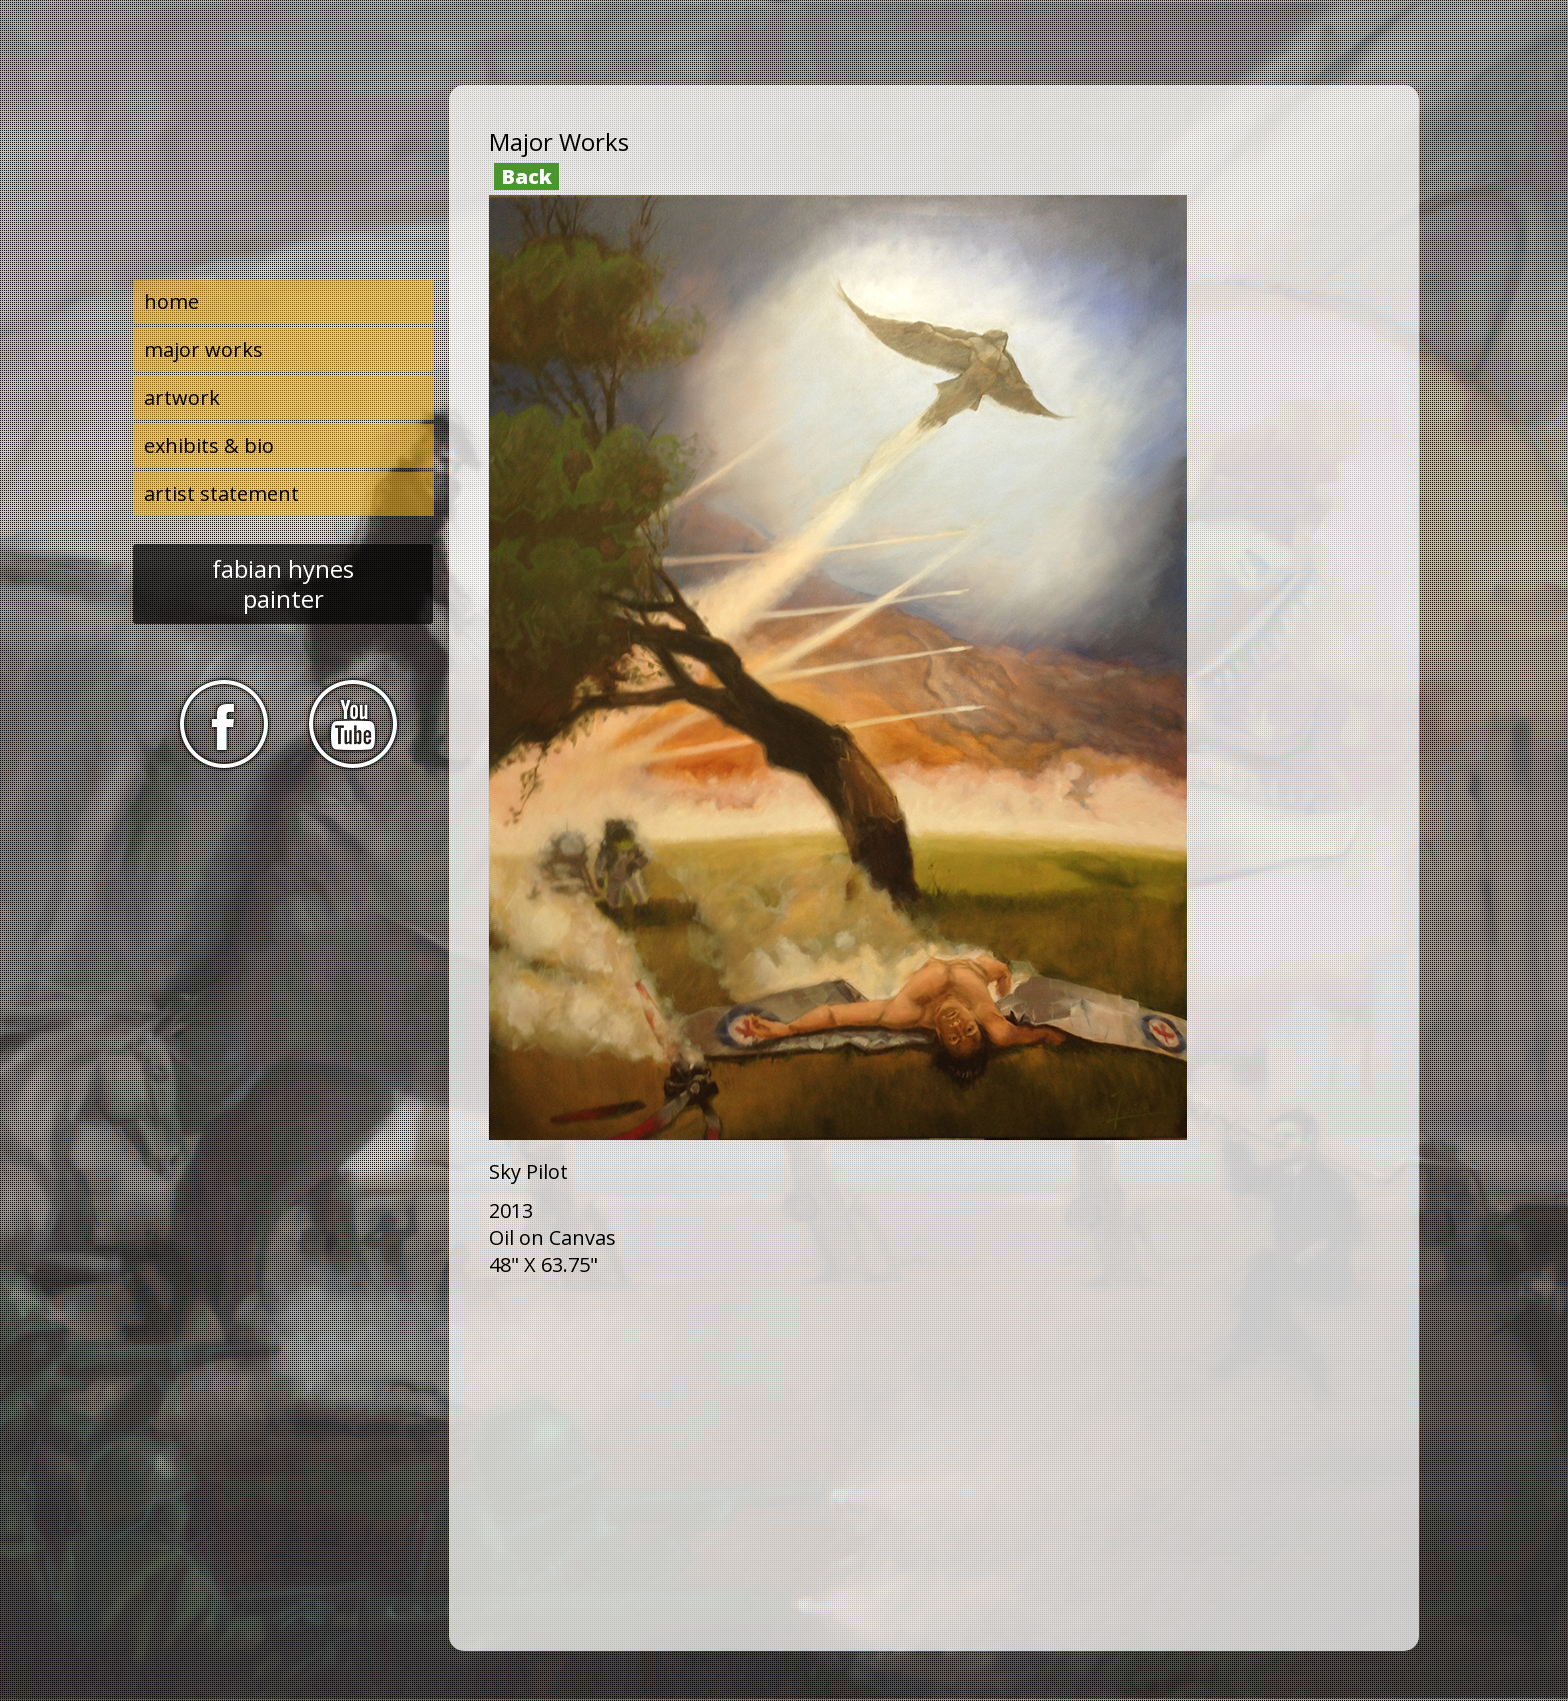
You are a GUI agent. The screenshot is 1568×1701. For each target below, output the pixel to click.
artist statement (221, 493)
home (171, 301)
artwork (182, 397)
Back (526, 176)
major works (203, 349)
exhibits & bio (209, 445)
